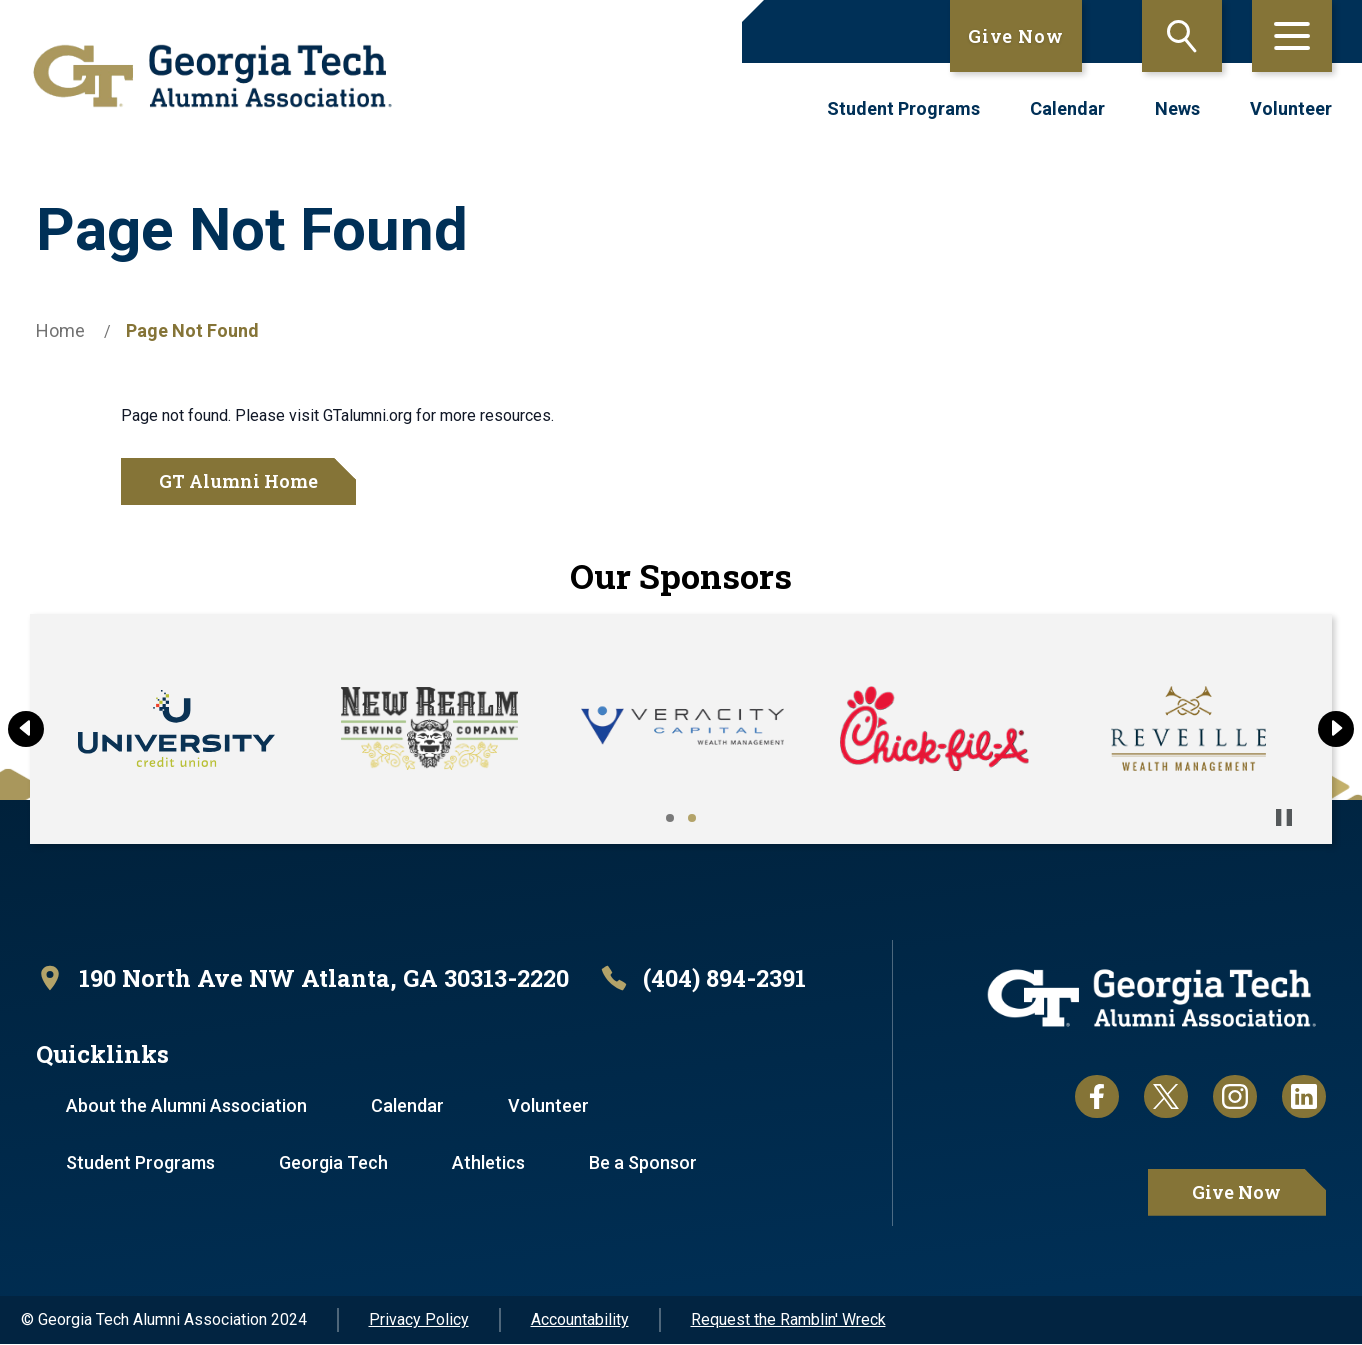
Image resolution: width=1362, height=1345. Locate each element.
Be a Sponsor (647, 1163)
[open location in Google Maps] (307, 978)
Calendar (1067, 108)
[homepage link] (212, 76)
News (1177, 108)
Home (60, 330)
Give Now (1016, 36)
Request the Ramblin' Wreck (788, 1320)
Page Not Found (192, 330)
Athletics (491, 1163)
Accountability (580, 1320)
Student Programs (903, 108)
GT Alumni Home (238, 481)
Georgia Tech (335, 1163)
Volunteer (1291, 108)
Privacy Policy (419, 1320)
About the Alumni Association (187, 1106)
